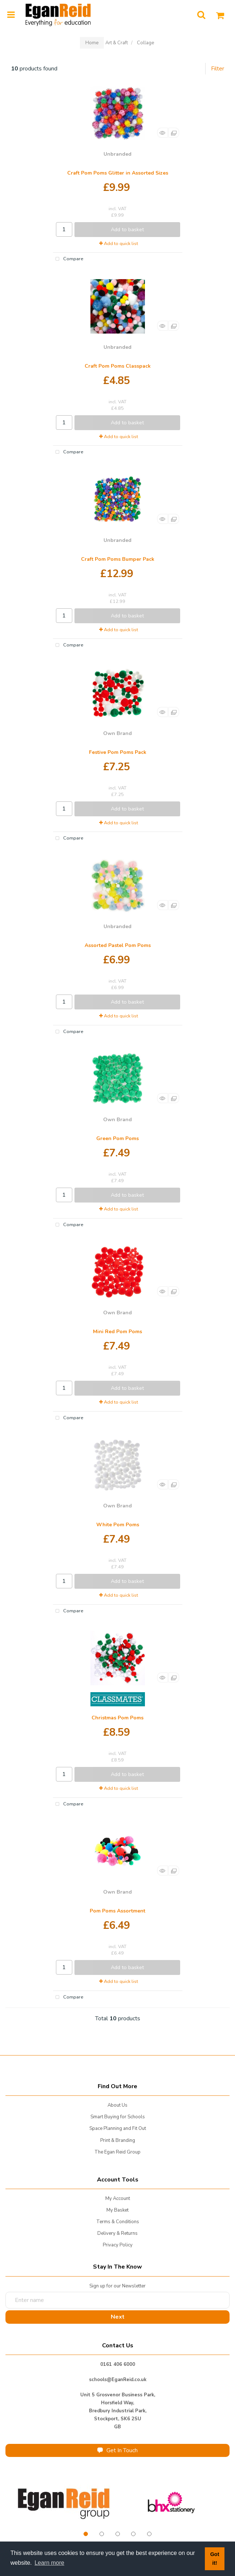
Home (91, 43)
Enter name (119, 2291)
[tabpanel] (64, 2503)
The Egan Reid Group (117, 2152)
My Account (117, 2198)
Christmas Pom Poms (117, 1717)
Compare (68, 259)
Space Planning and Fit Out (117, 2128)
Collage (145, 43)
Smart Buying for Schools (117, 2117)
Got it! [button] (214, 2558)
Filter (217, 69)
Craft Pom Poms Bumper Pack (117, 559)
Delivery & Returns (117, 2233)
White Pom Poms (117, 1524)
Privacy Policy (118, 2245)
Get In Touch (117, 2450)
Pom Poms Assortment (117, 1910)
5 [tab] (149, 2534)
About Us (117, 2105)
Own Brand (117, 733)
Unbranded (117, 154)
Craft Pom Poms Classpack (118, 366)
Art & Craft (116, 43)
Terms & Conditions (117, 2221)
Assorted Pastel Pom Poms (118, 945)
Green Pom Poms (117, 1138)
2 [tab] (102, 2534)
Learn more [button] (49, 2563)
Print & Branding (117, 2140)
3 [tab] (118, 2534)
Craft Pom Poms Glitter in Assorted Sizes (117, 173)
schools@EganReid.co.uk (117, 2379)
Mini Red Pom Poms (117, 1331)
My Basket (117, 2210)
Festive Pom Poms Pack (117, 752)
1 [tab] (86, 2534)
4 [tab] (133, 2534)
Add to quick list (118, 243)
